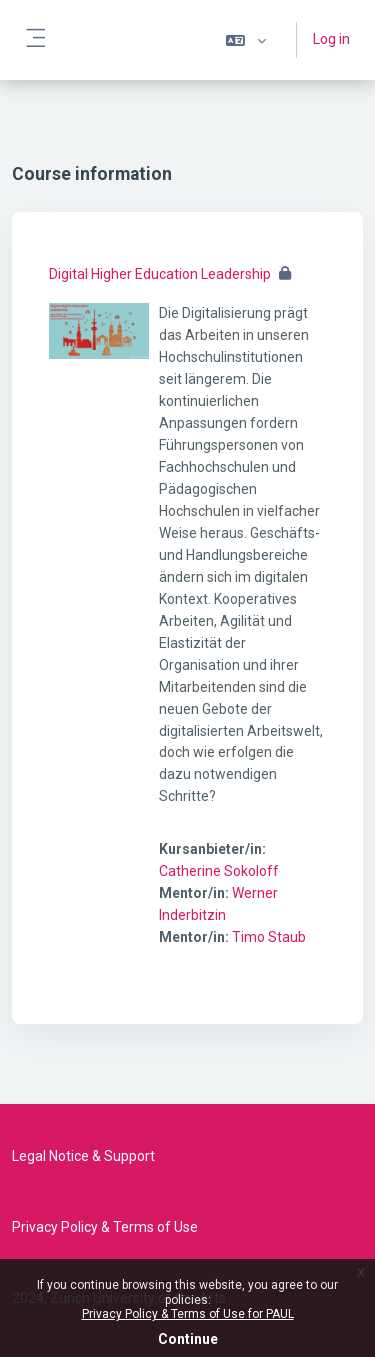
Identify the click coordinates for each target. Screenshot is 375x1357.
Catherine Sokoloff (219, 871)
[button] (246, 40)
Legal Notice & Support (83, 1156)
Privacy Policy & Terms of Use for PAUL (188, 1314)
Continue (188, 1339)
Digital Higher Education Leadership (160, 274)
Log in (331, 39)
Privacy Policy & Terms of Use (105, 1227)
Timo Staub (269, 937)
